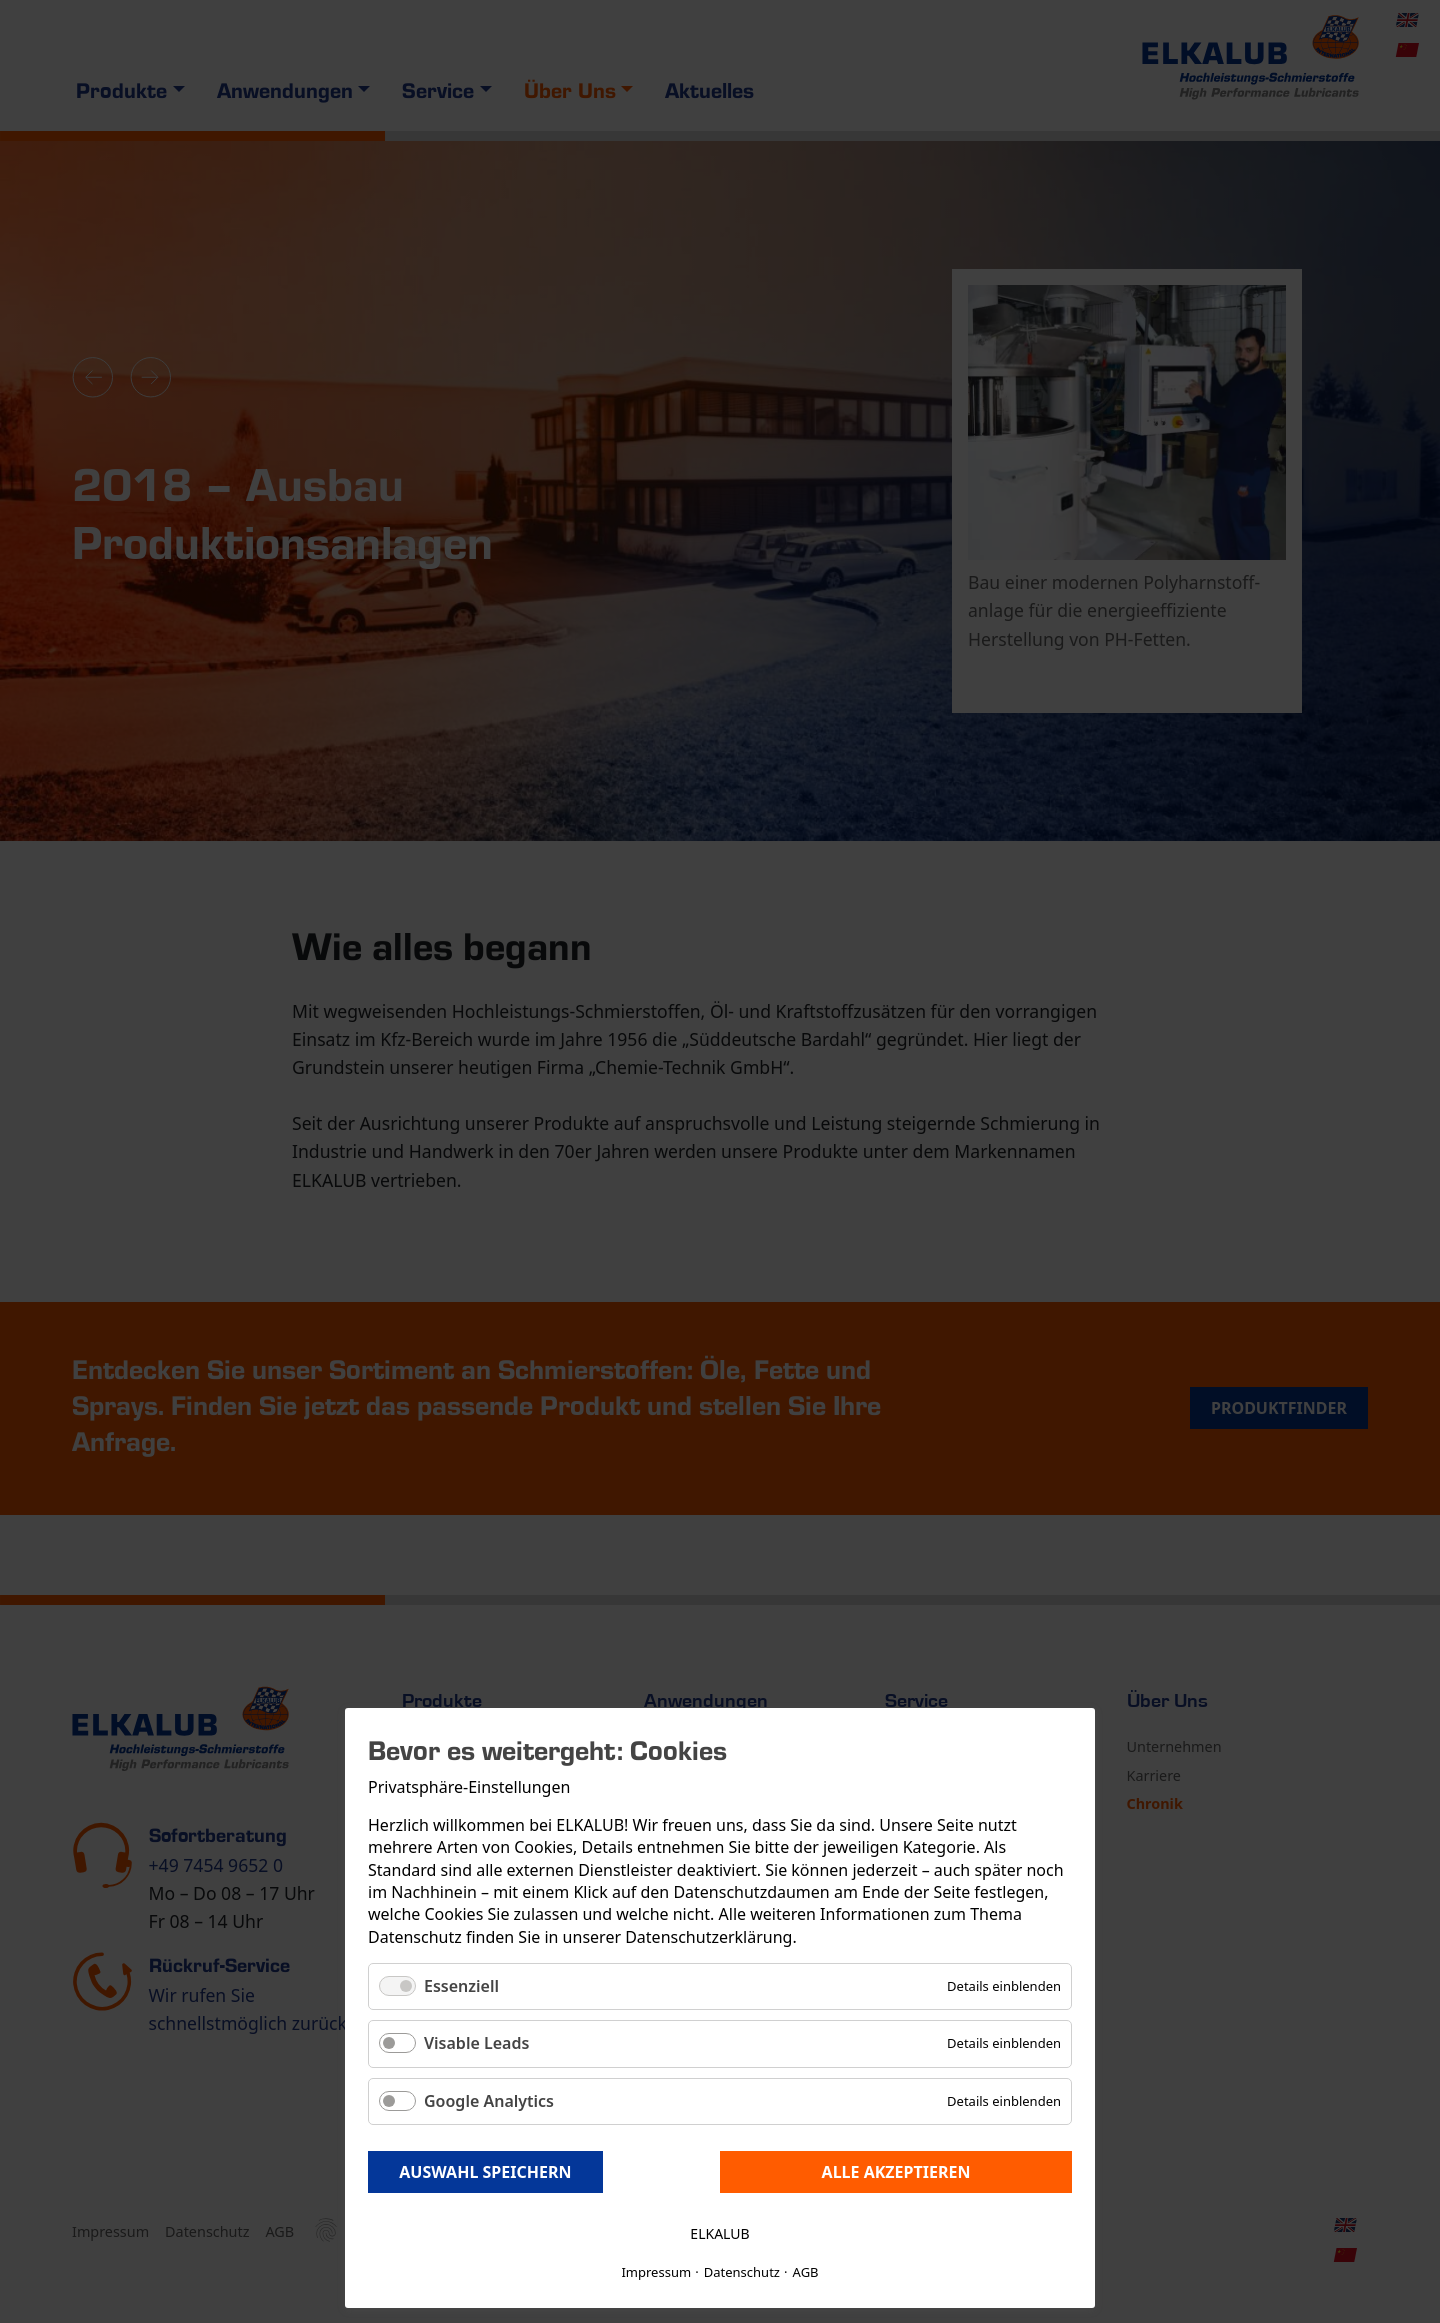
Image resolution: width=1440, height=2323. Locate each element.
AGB (806, 2272)
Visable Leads (476, 2043)
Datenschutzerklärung (708, 1937)
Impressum (656, 2272)
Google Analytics (489, 2101)
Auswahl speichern (485, 2172)
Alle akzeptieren (896, 2172)
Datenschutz (742, 2272)
